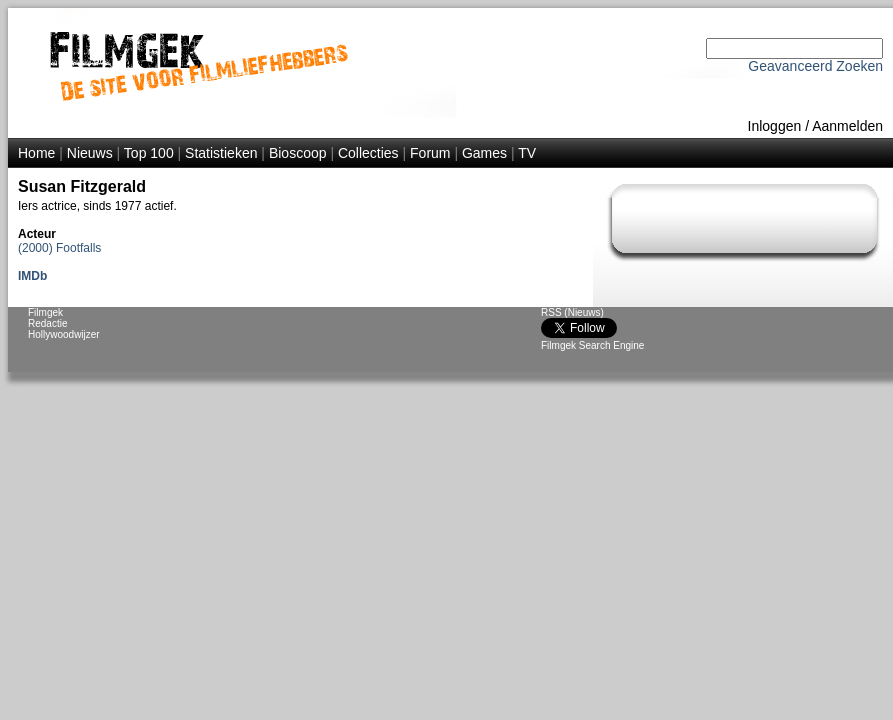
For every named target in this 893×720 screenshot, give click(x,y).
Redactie (47, 323)
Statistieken (221, 153)
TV (527, 153)
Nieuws (90, 153)
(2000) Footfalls (59, 248)
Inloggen (775, 126)
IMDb (32, 276)
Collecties (368, 153)
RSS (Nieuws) (572, 312)
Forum (430, 153)
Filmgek (45, 312)
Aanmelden (847, 126)
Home (36, 153)
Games (484, 153)
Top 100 (149, 153)
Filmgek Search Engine (592, 345)
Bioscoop (298, 153)
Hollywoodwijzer (64, 334)
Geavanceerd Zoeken (815, 66)
